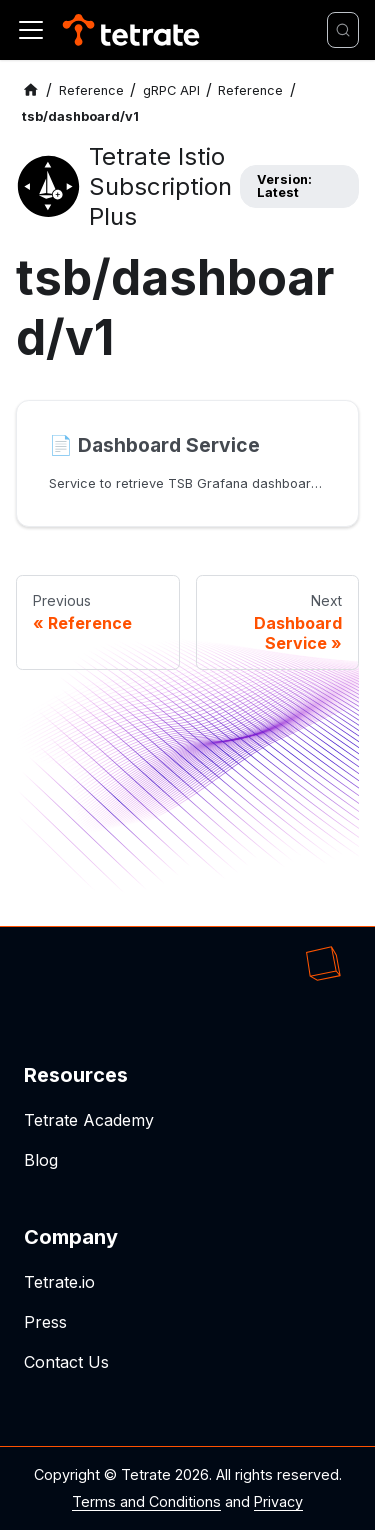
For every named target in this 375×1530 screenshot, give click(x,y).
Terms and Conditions (146, 1501)
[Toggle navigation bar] (31, 30)
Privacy (278, 1501)
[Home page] (31, 90)
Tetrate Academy (89, 1120)
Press (45, 1322)
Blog (41, 1160)
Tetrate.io (59, 1282)
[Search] (343, 30)
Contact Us (66, 1362)
